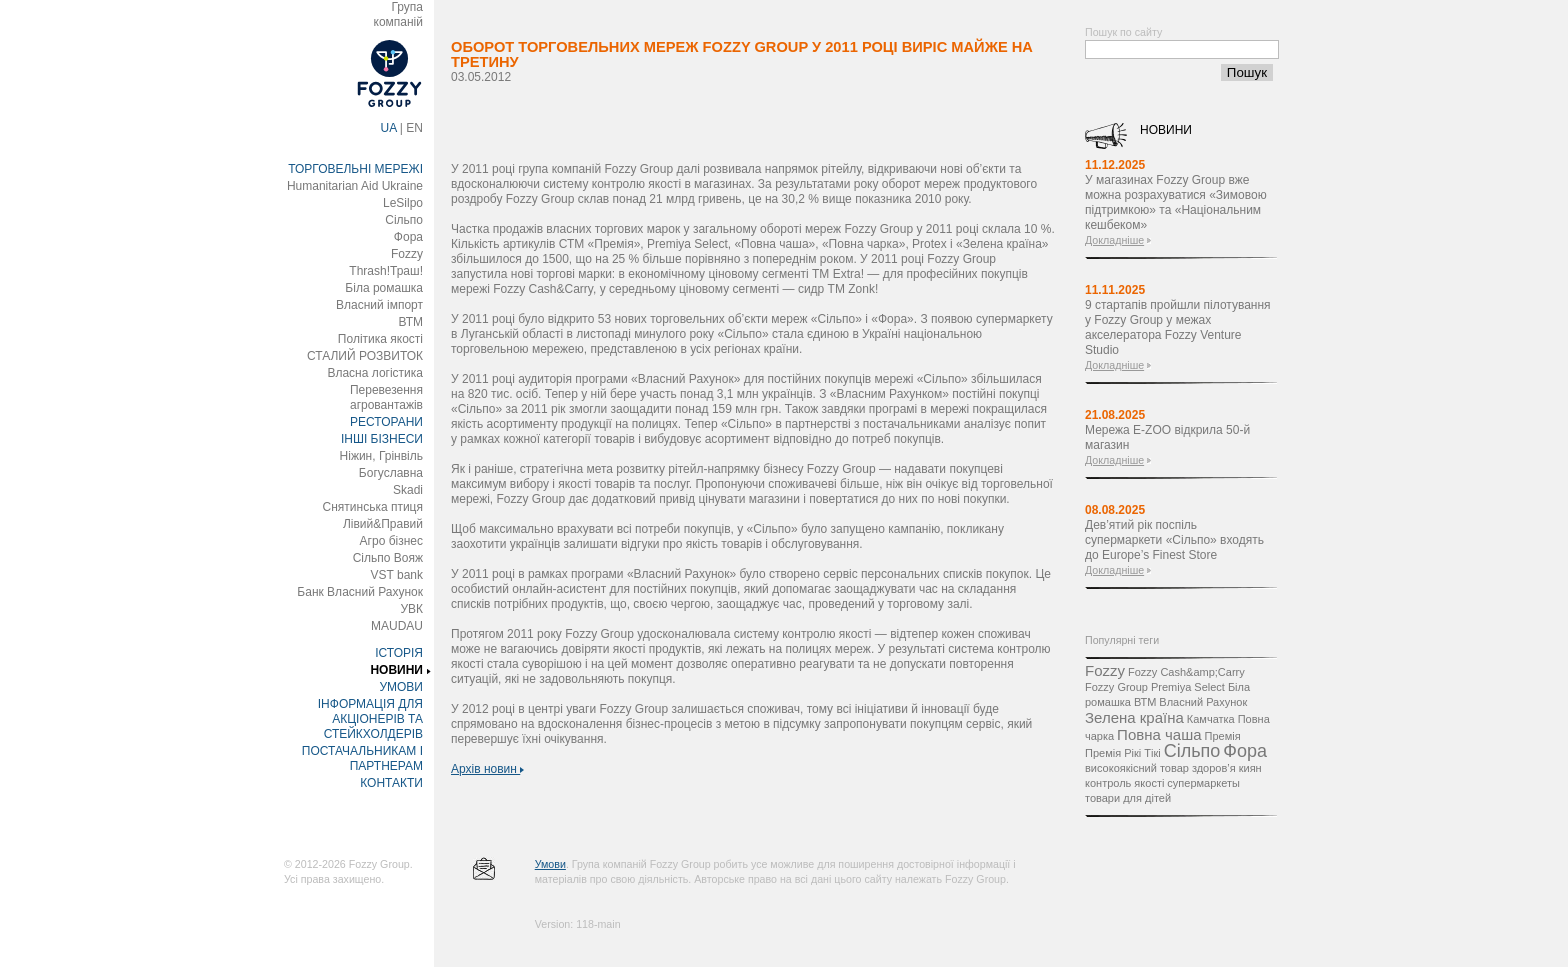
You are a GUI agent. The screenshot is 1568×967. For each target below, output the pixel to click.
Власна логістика (375, 373)
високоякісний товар (1137, 768)
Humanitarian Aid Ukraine (355, 186)
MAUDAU (397, 626)
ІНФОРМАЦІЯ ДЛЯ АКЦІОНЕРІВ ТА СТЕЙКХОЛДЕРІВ (370, 719)
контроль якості (1124, 783)
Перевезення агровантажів (386, 397)
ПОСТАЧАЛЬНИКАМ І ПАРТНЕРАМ (362, 758)
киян (1250, 768)
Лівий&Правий (383, 524)
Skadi (408, 490)
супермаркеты (1203, 783)
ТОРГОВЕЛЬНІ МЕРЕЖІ (355, 169)
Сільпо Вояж (388, 558)
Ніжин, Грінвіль (381, 456)
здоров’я (1214, 768)
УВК (411, 609)
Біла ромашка (384, 288)
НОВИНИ (396, 670)
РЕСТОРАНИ (386, 422)
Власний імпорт (379, 305)
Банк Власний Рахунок (360, 592)
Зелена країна (1134, 717)
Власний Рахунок (1203, 702)
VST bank (397, 575)
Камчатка (1211, 719)
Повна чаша (1159, 734)
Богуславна (391, 473)
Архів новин (487, 769)
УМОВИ (401, 687)
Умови (550, 864)
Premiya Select (1188, 687)
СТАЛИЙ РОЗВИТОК (365, 356)
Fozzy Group (1116, 687)
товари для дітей (1128, 798)
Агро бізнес (391, 541)
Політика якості (380, 339)
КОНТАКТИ (391, 783)
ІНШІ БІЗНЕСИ (382, 439)
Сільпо (404, 220)
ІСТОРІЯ (399, 653)
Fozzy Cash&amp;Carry (1186, 672)
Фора (408, 237)
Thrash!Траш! (386, 271)
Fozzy (407, 254)
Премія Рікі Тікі (1123, 753)
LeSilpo (403, 203)
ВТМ (410, 322)
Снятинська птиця (373, 507)
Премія (1223, 736)
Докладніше (1114, 240)
